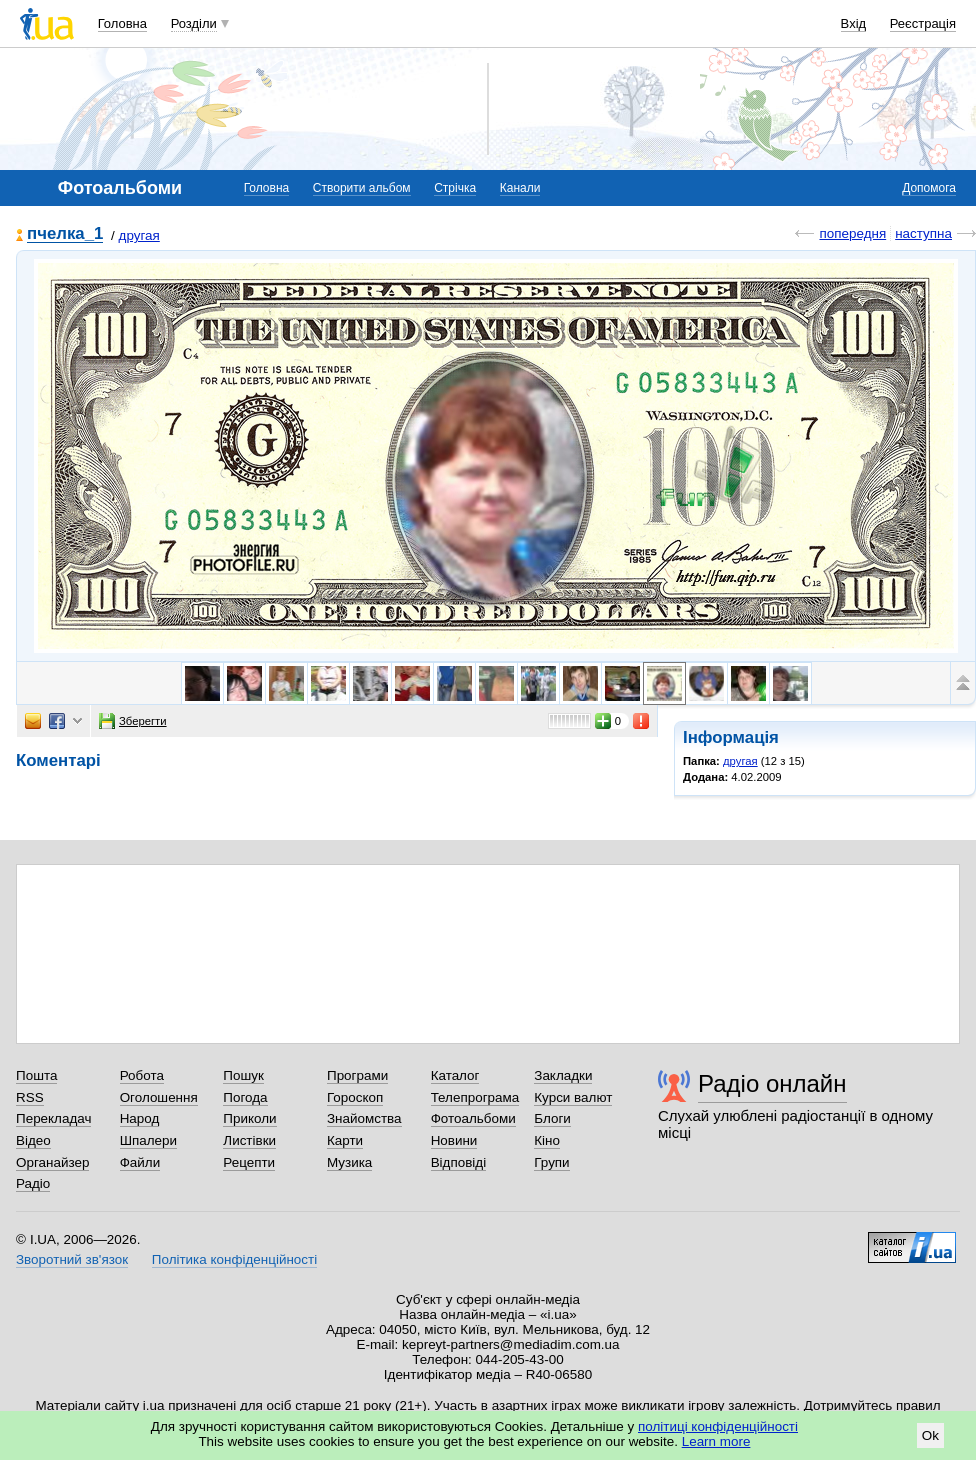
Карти (345, 1140)
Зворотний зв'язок (72, 1259)
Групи (551, 1162)
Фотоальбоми (473, 1118)
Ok (930, 1435)
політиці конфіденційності (718, 1426)
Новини (454, 1140)
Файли (140, 1162)
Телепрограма (475, 1097)
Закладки (563, 1075)
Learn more (716, 1441)
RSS (30, 1097)
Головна (122, 23)
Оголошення (159, 1097)
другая (139, 235)
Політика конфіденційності (234, 1259)
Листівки (249, 1140)
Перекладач (53, 1118)
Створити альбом (362, 188)
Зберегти (133, 721)
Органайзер (52, 1162)
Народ (140, 1118)
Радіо (33, 1183)
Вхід (854, 23)
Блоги (552, 1118)
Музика (349, 1162)
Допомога (929, 188)
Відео (33, 1140)
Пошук (243, 1075)
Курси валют (573, 1097)
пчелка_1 (65, 234)
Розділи (194, 23)
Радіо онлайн (772, 1083)
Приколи (249, 1118)
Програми (357, 1075)
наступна (923, 233)
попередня (852, 233)
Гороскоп (355, 1097)
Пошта (36, 1075)
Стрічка (455, 188)
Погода (245, 1097)
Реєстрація (923, 23)
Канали (520, 188)
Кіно (547, 1140)
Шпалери (148, 1140)
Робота (142, 1075)
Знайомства (364, 1118)
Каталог (455, 1075)
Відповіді (459, 1162)
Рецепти (249, 1162)
